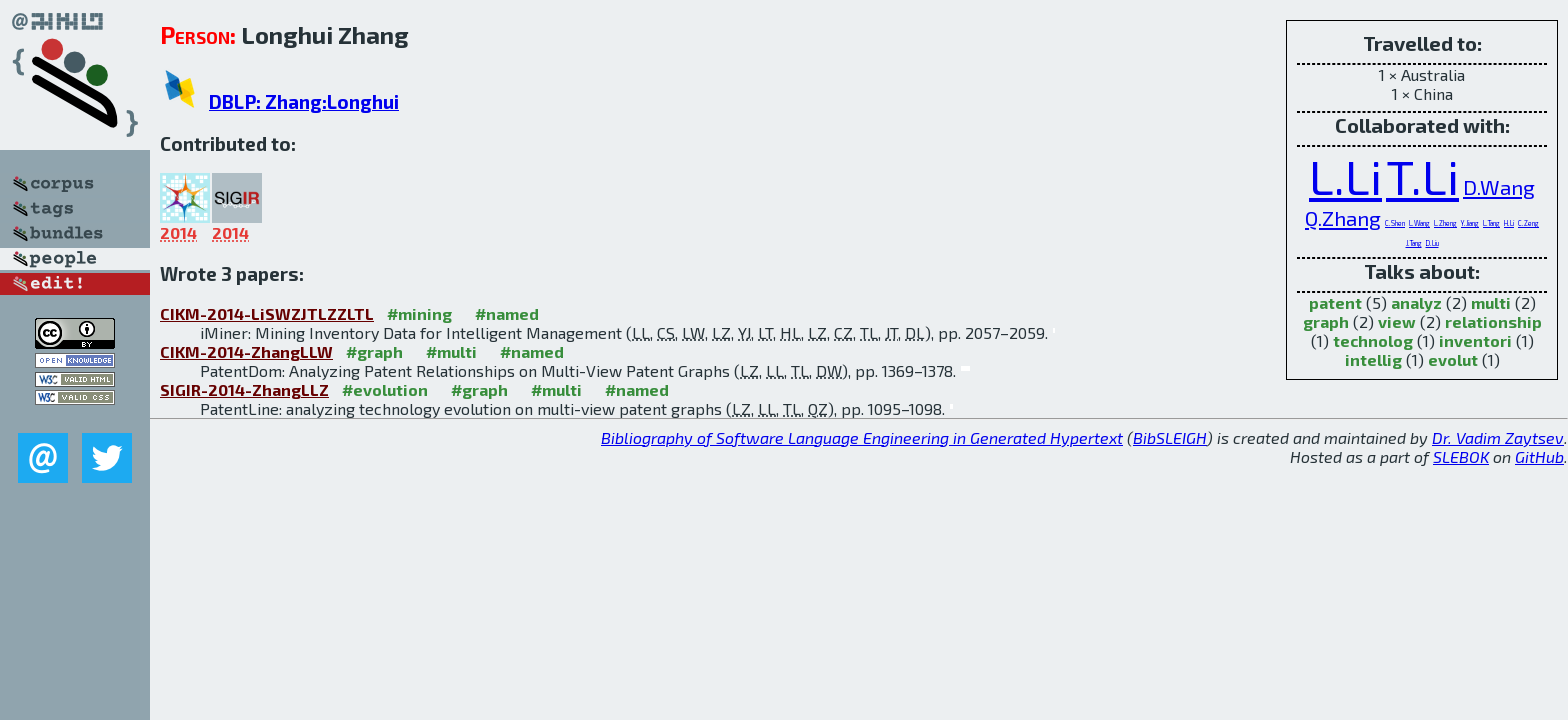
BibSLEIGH (1170, 437)
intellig (1373, 359)
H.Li (1509, 223)
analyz (1416, 302)
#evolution (385, 389)
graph (1326, 321)
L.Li (1345, 176)
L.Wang (1419, 223)
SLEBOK (1461, 456)
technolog (1373, 340)
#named (507, 313)
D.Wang (1499, 186)
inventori (1475, 340)
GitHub (1539, 456)
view (1397, 321)
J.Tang (1414, 243)
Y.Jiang (1470, 223)
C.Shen (1395, 223)
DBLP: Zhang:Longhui (304, 101)
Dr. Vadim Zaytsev (1498, 437)
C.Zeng (1528, 223)
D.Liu (1432, 243)
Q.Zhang (1343, 217)
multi (1491, 302)
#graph (374, 351)
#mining (419, 313)
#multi (451, 351)
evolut (1453, 359)
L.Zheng (1445, 223)
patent (1335, 302)
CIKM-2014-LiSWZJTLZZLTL (267, 313)
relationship (1493, 321)
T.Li (1422, 176)
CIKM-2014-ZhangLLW (246, 351)
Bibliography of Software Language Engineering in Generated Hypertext (862, 437)
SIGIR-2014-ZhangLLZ (244, 389)
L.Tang (1491, 223)
